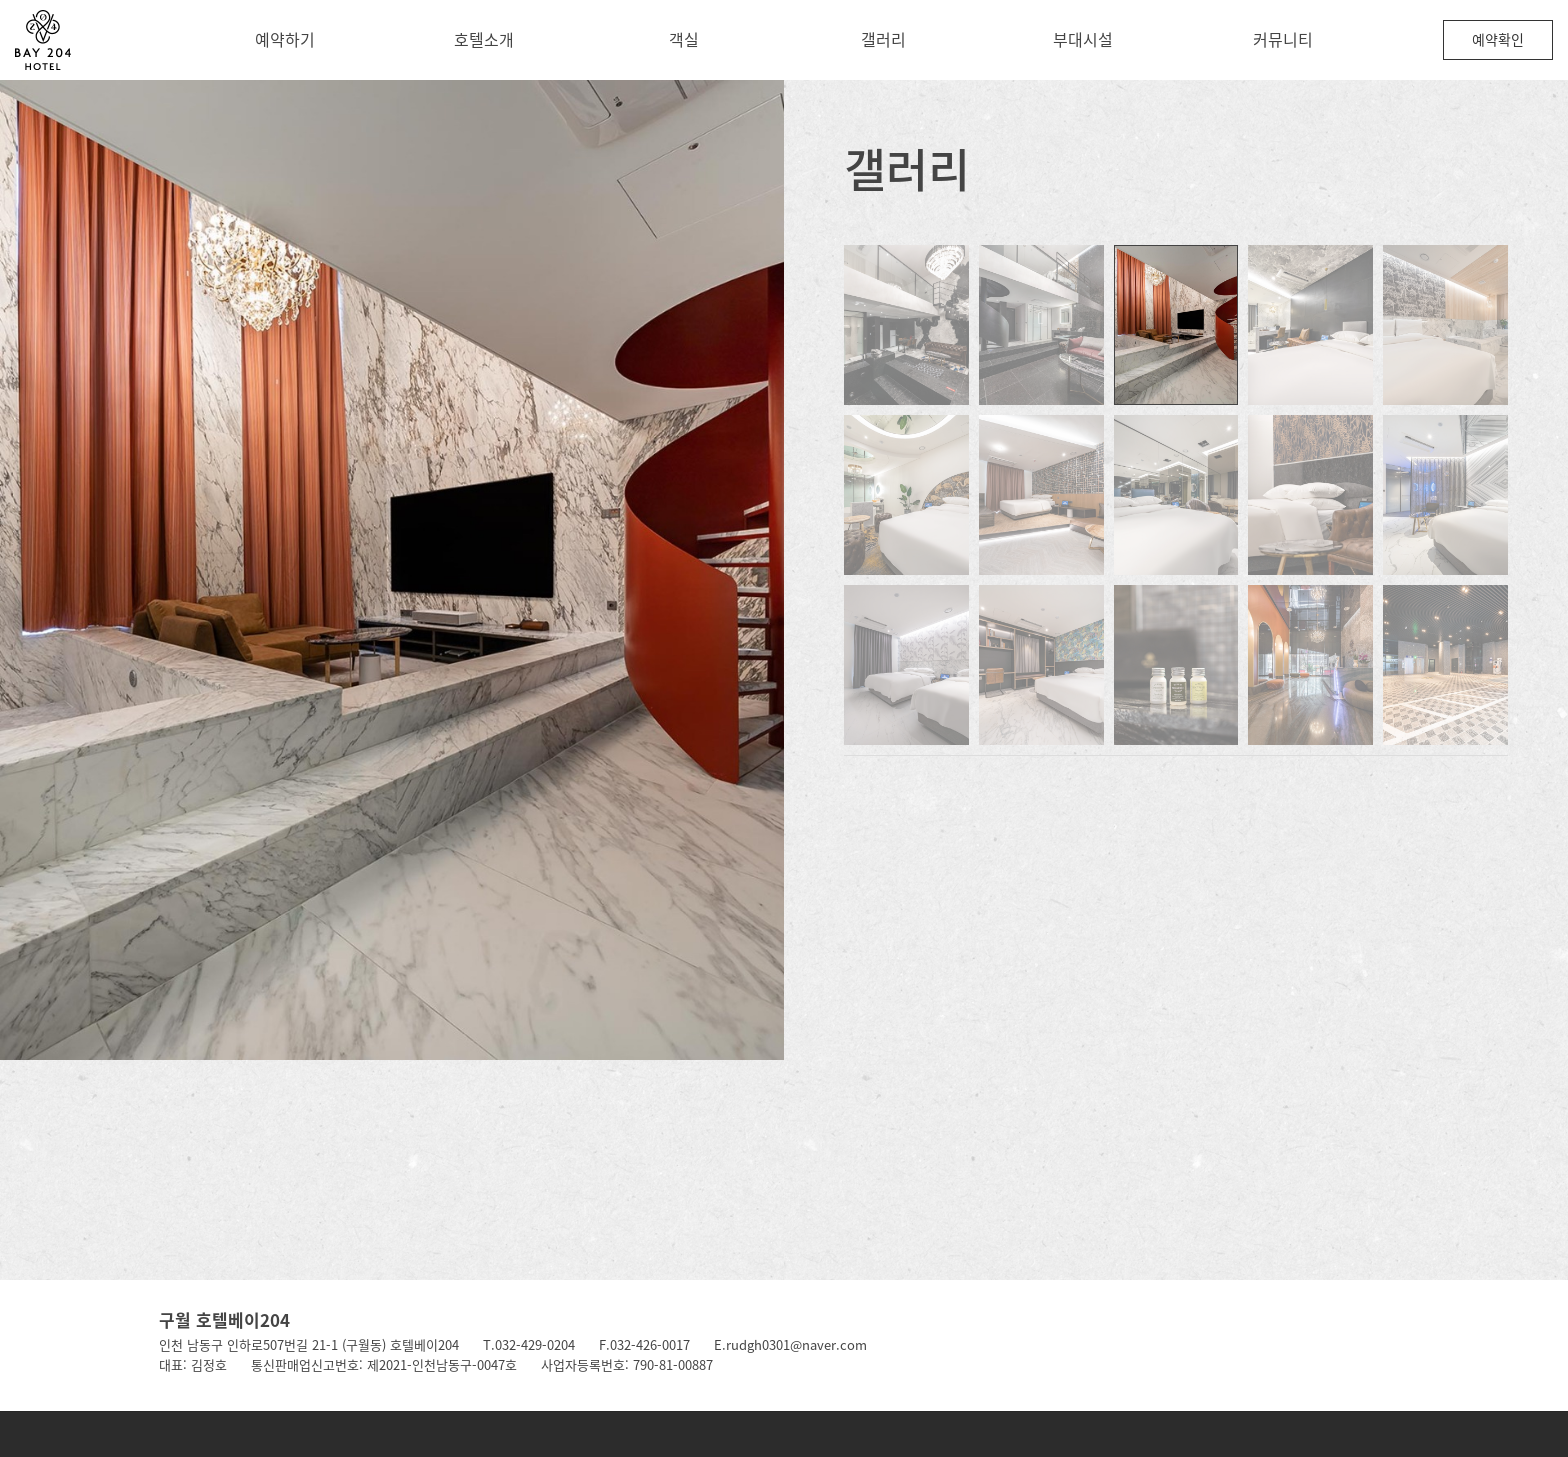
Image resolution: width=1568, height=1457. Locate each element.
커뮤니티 (1283, 39)
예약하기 (285, 39)
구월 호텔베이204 (224, 1319)
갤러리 (883, 39)
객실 (684, 39)
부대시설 (1083, 39)
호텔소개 (484, 39)
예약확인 (1498, 39)
